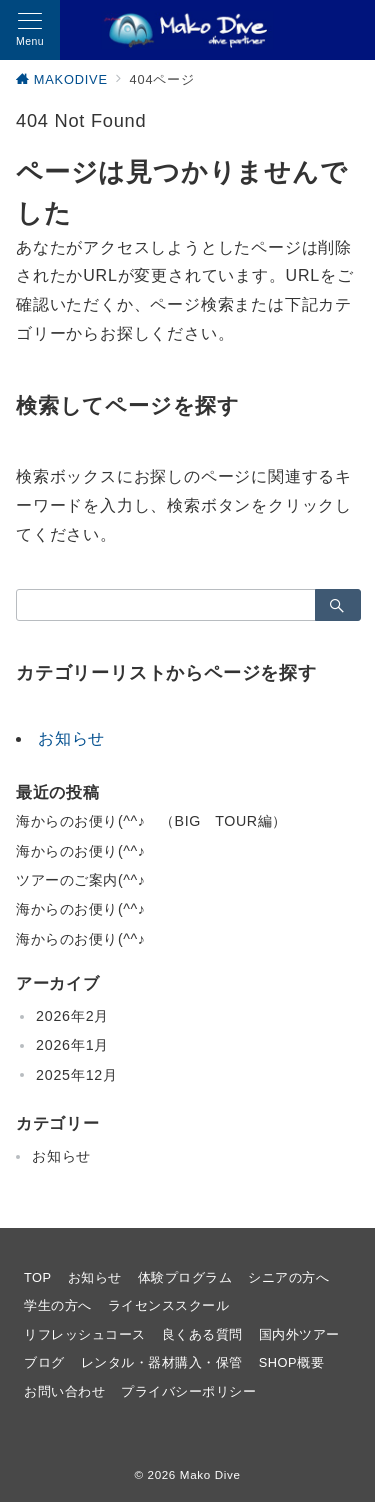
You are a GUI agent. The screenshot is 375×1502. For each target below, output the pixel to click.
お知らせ (71, 738)
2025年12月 (77, 1075)
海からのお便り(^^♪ (80, 851)
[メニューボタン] (30, 30)
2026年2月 (72, 1016)
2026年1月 (72, 1045)
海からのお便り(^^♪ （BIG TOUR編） (151, 821)
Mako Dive (210, 1474)
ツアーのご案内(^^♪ (80, 880)
